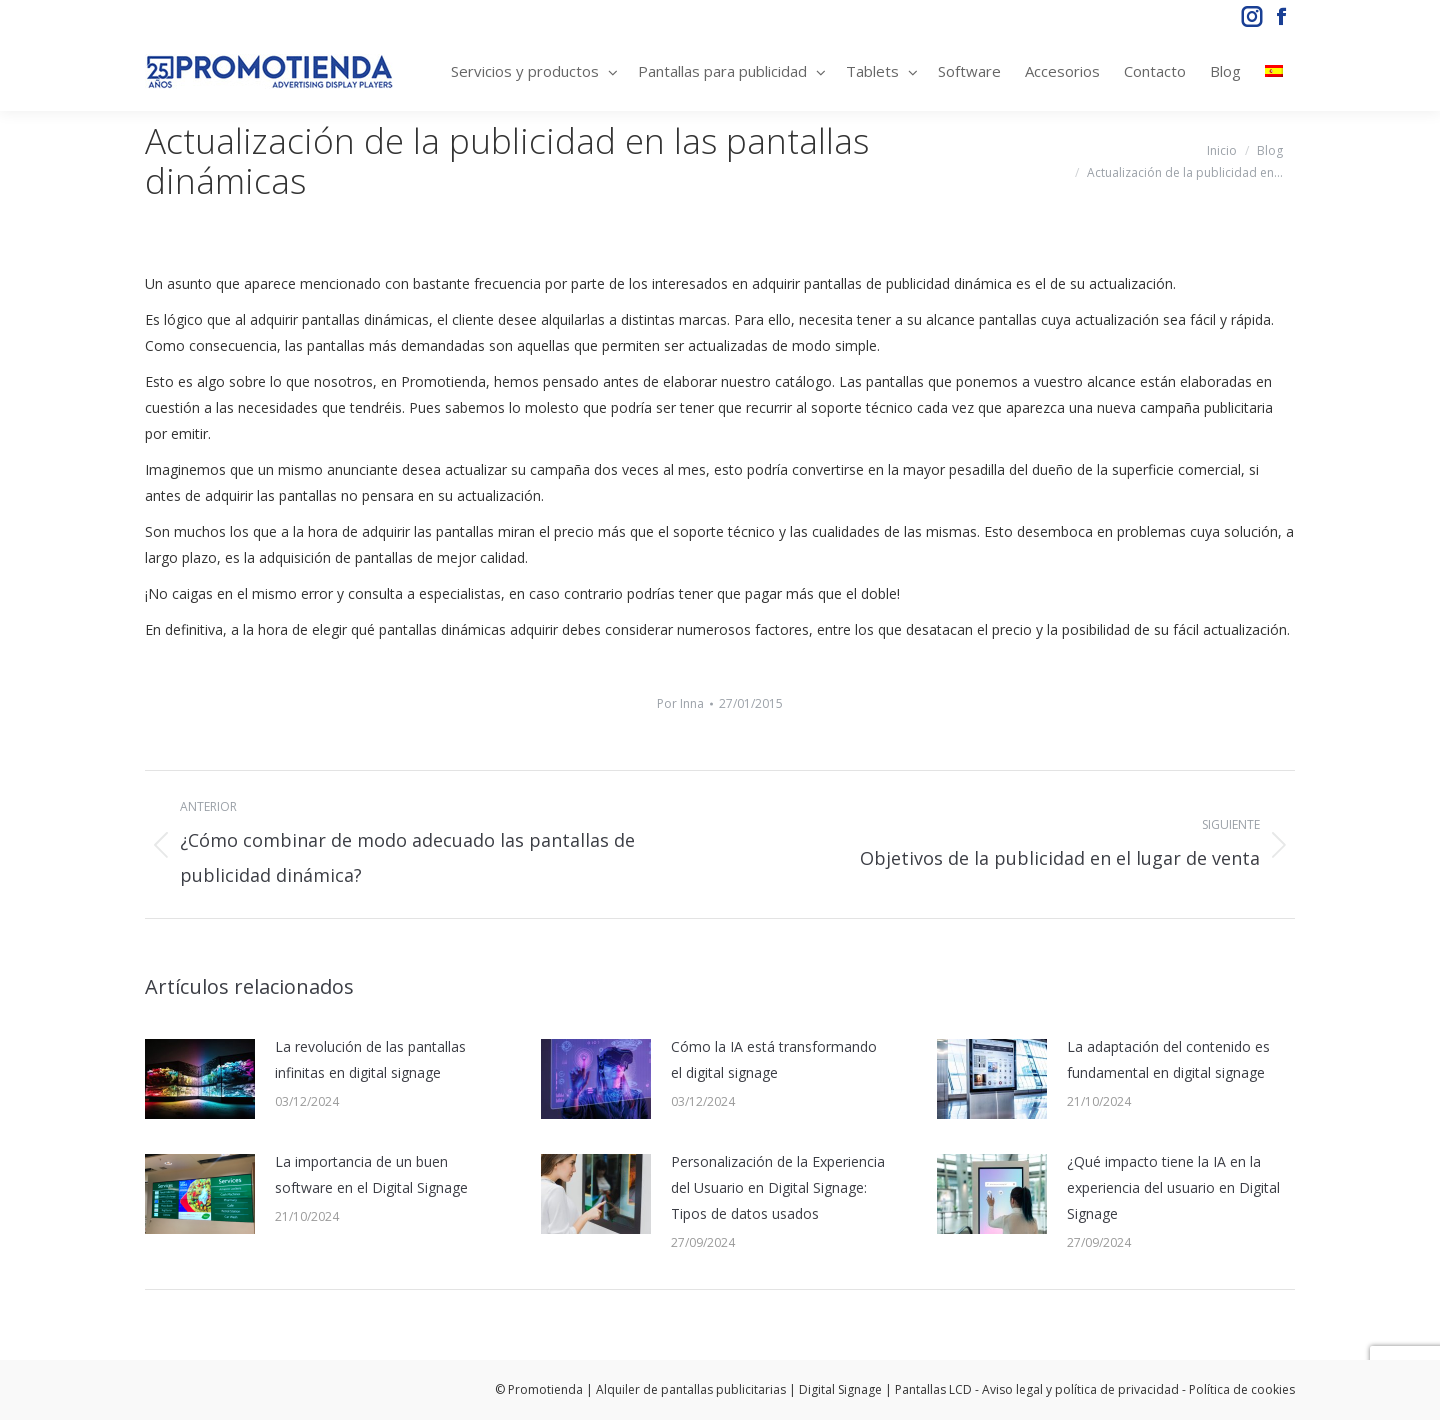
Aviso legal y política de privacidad (1080, 1389)
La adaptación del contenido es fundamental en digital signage (1168, 1059)
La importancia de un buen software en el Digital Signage (371, 1174)
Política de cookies (1242, 1389)
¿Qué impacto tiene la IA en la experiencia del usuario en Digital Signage (1173, 1187)
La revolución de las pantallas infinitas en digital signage (370, 1059)
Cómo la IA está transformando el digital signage (774, 1059)
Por (680, 703)
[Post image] (200, 1079)
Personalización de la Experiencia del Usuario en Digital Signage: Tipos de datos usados (778, 1187)
